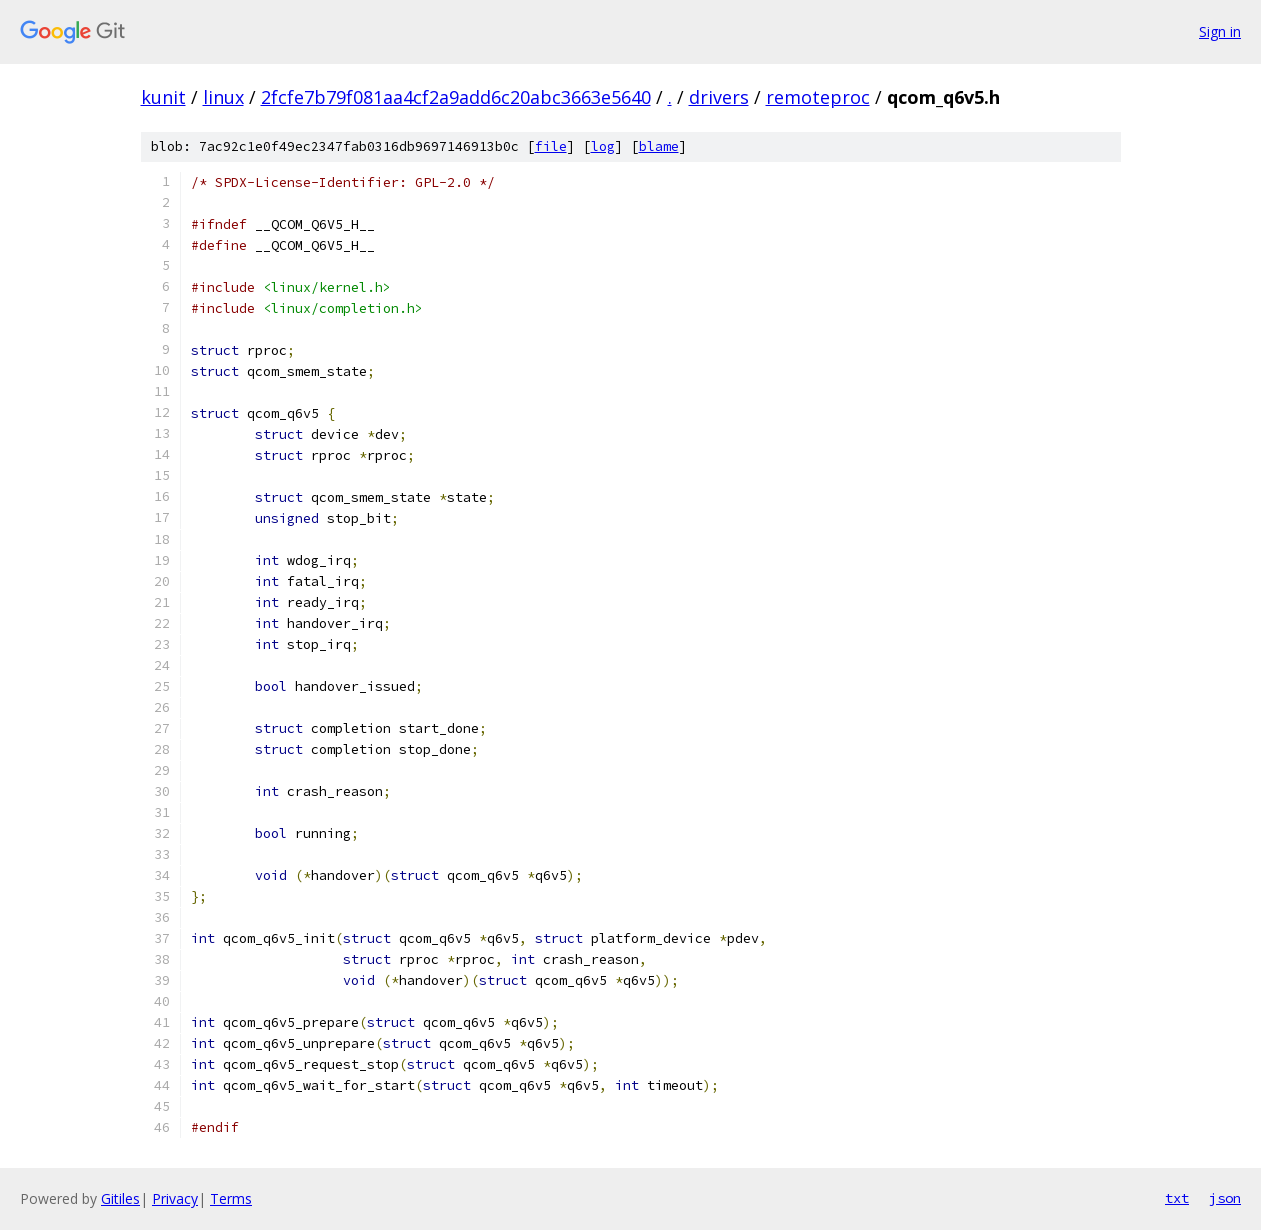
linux (223, 97)
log (603, 146)
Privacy (175, 1198)
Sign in (1220, 31)
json (1225, 1198)
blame (659, 146)
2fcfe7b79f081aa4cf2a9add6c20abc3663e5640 (456, 97)
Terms (231, 1198)
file (551, 146)
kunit (163, 97)
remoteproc (818, 97)
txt (1177, 1198)
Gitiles (120, 1198)
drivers (719, 97)
